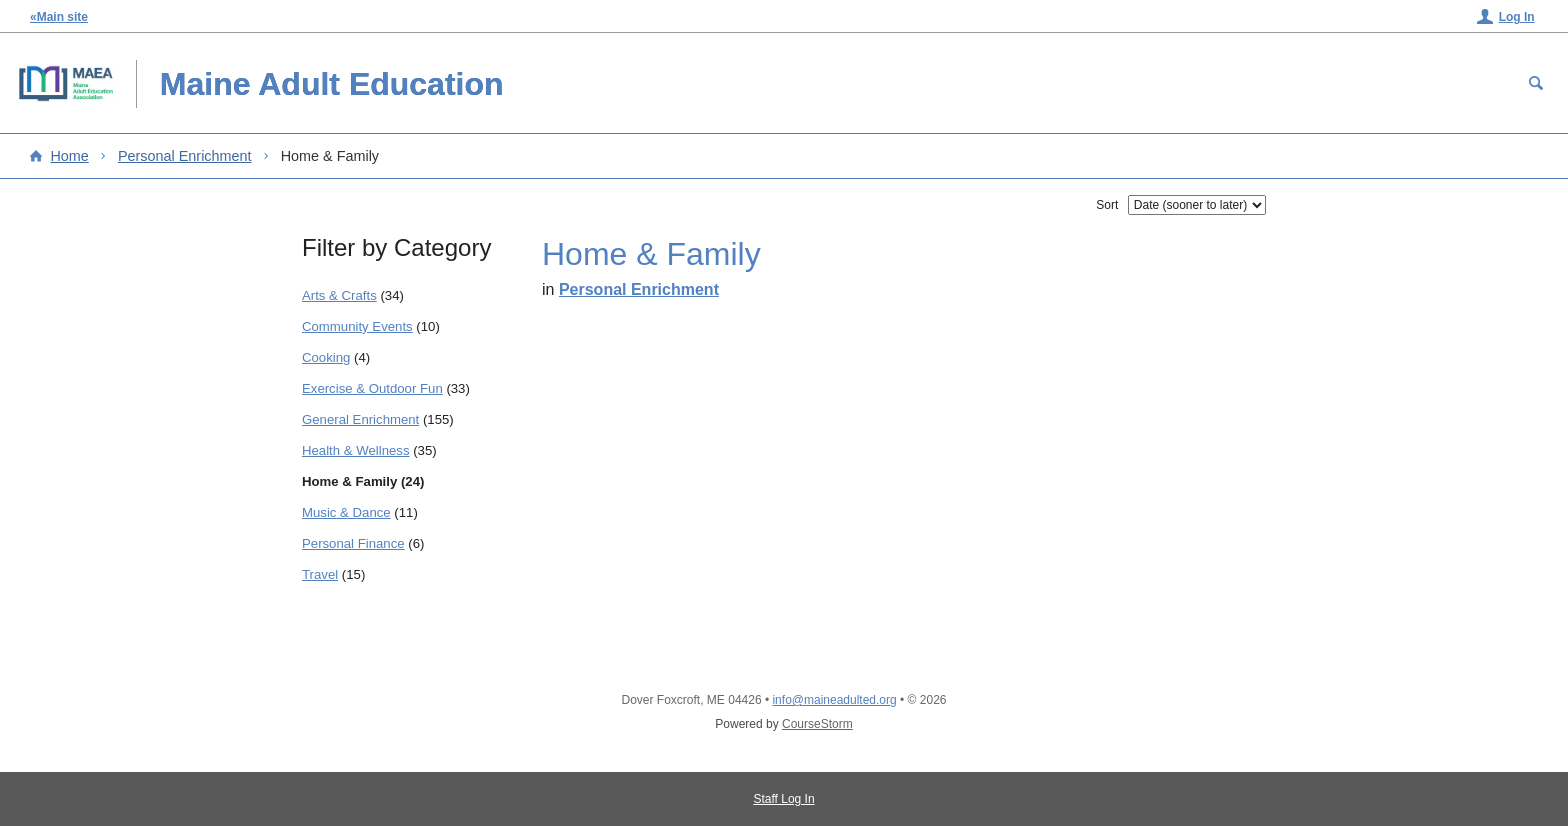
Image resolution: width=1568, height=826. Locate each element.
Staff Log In (783, 799)
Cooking (326, 357)
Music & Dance (346, 512)
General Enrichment (360, 419)
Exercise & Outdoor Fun (372, 388)
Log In (1517, 17)
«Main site (59, 17)
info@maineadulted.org (834, 700)
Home (69, 156)
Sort (1107, 205)
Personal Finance (353, 543)
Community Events (357, 326)
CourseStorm (817, 724)
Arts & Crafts (339, 295)
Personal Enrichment (185, 156)
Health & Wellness (356, 450)
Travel (320, 574)
